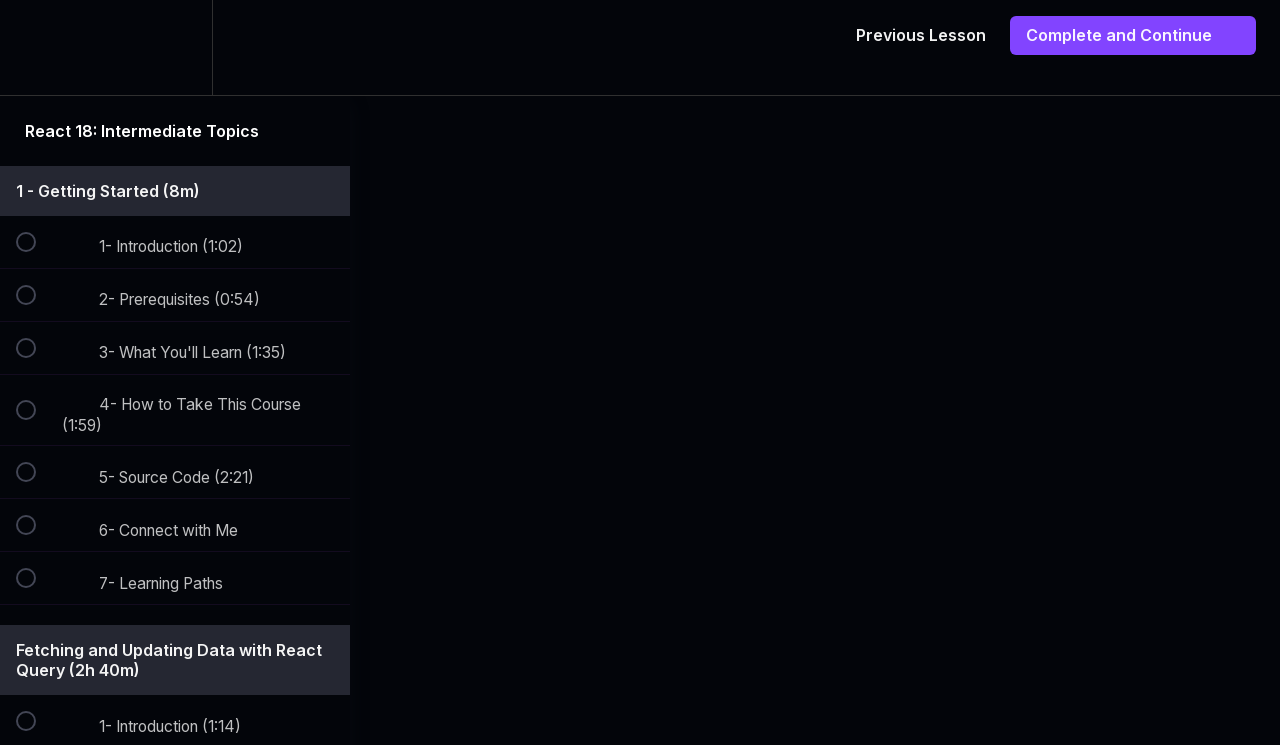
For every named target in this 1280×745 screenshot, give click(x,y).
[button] (37, 47)
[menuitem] (175, 47)
